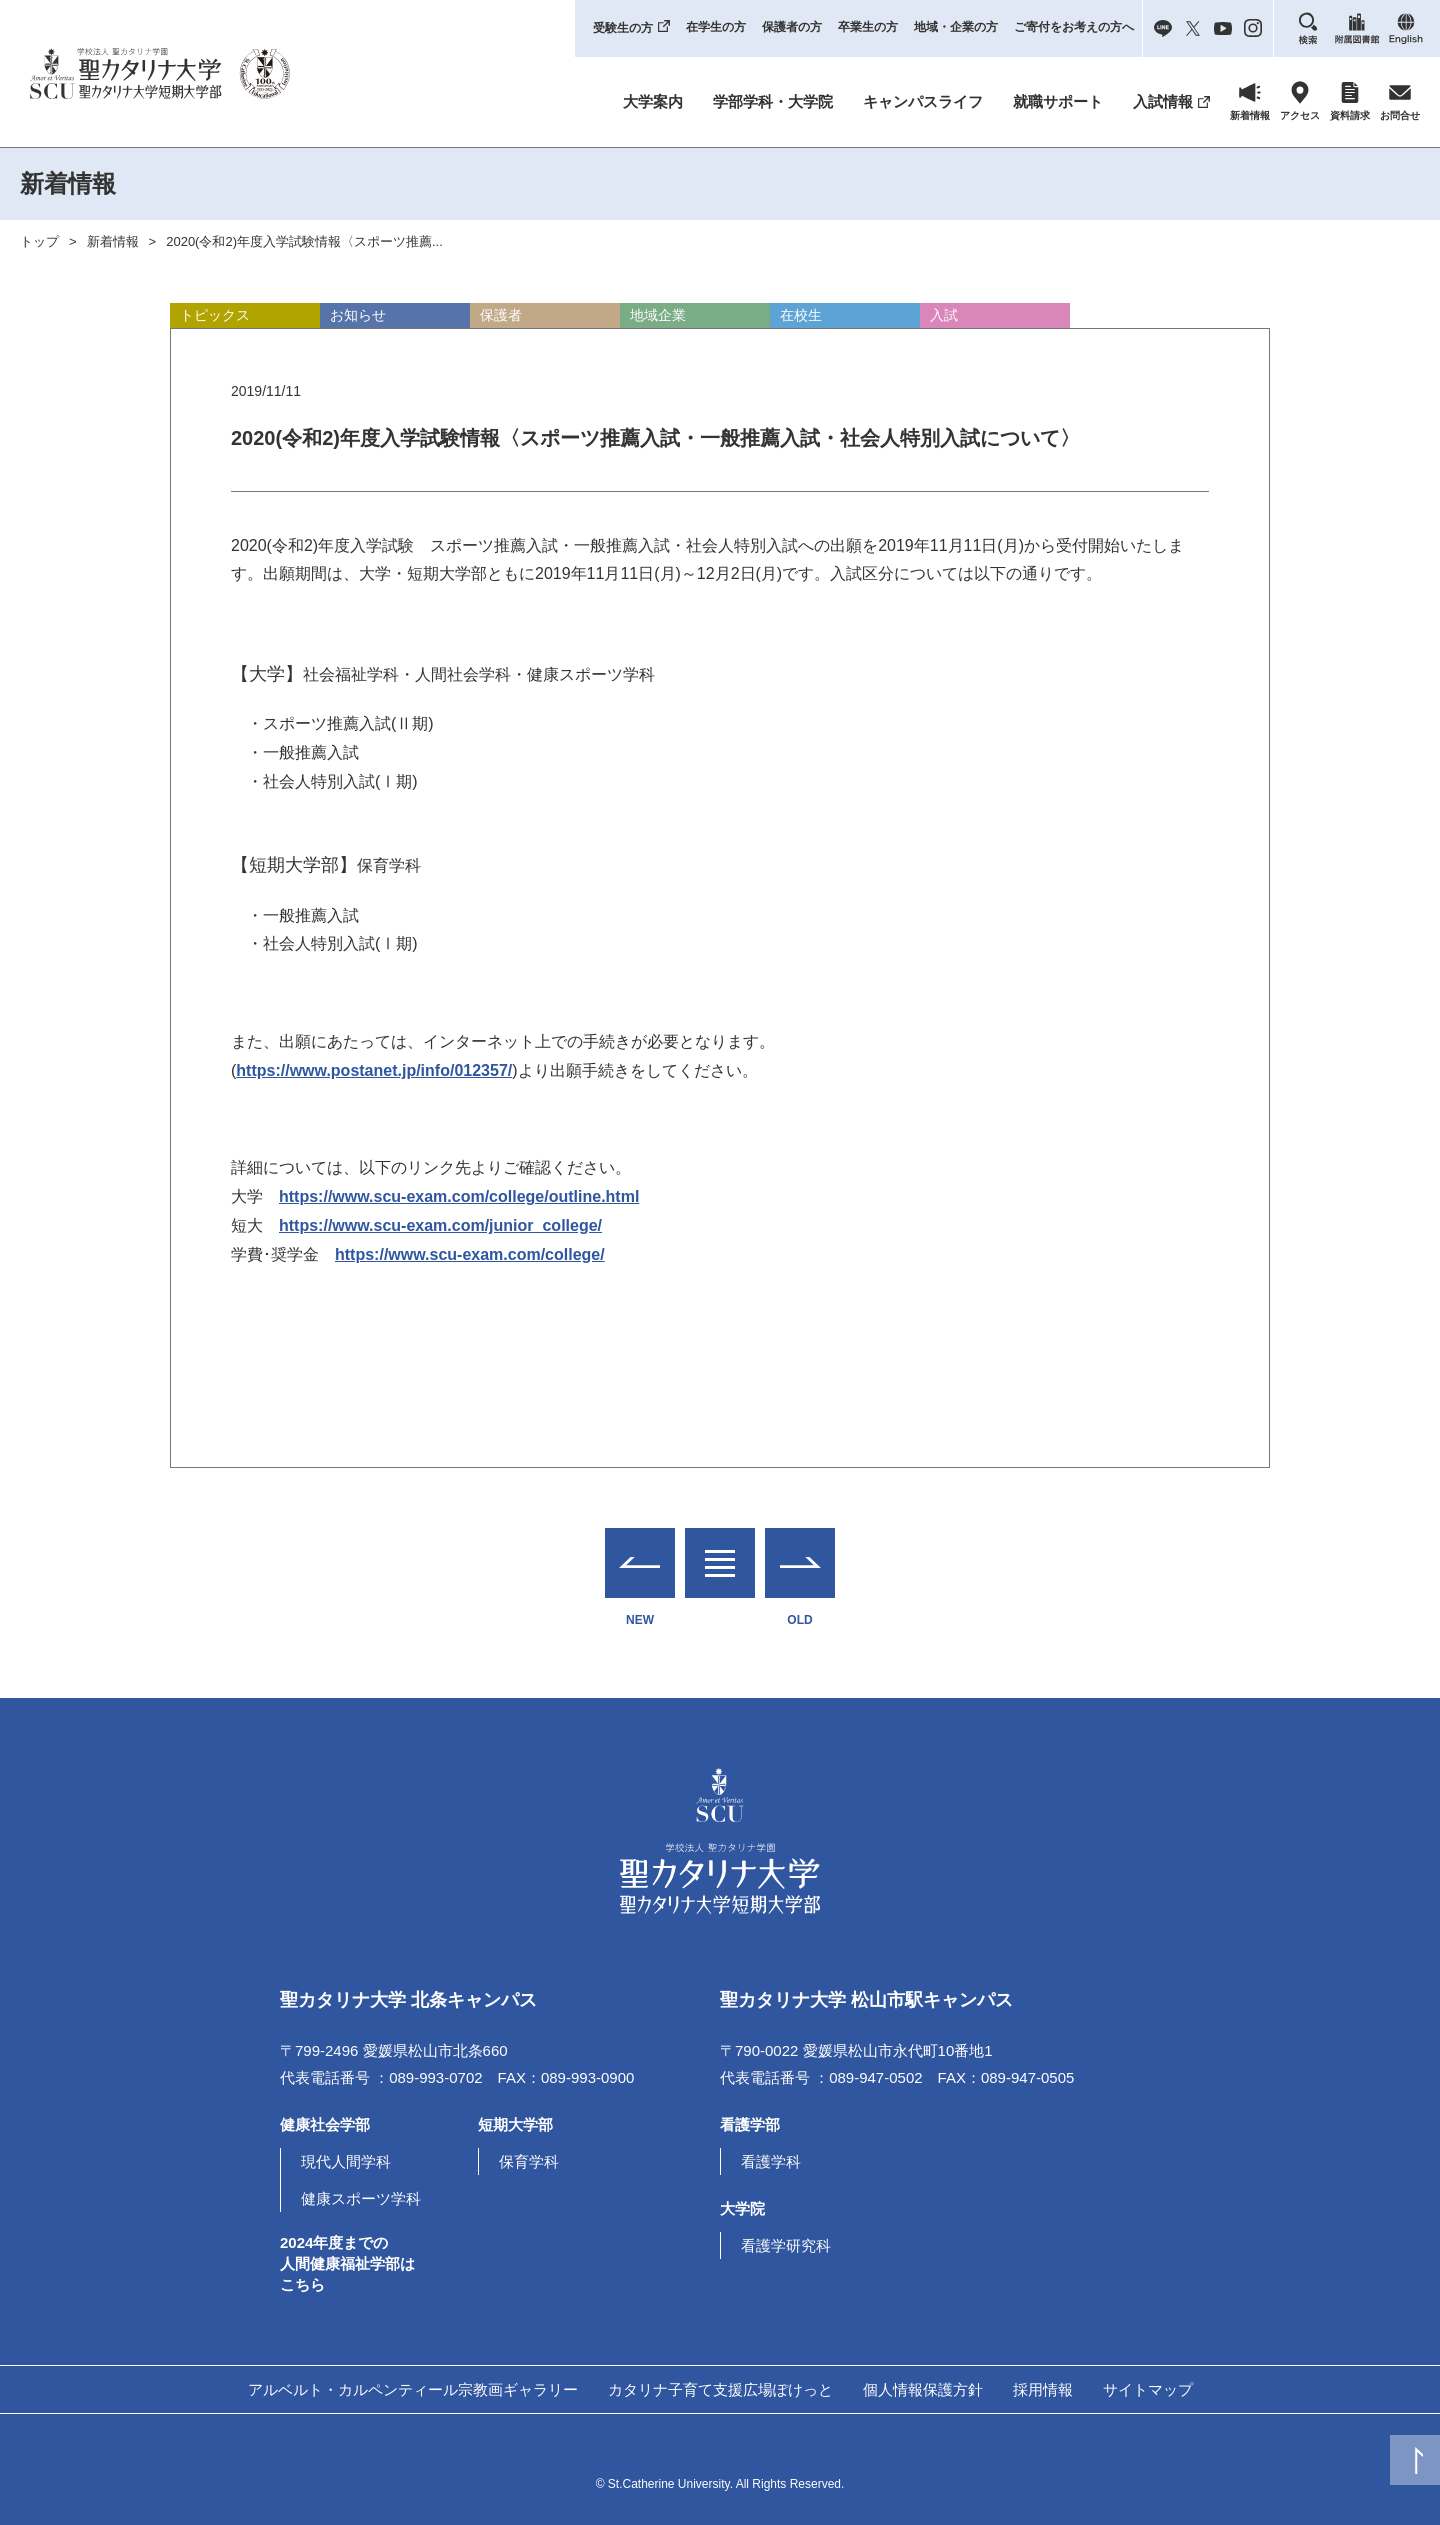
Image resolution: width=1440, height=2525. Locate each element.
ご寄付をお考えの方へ (1074, 27)
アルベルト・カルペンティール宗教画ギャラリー (413, 2389)
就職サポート (1058, 101)
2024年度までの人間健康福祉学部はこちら (347, 2263)
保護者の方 (792, 27)
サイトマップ (1148, 2389)
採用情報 (1043, 2389)
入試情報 (1163, 101)
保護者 (501, 315)
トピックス (215, 315)
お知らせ (358, 315)
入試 (944, 315)
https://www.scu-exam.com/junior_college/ (440, 1225)
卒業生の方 (868, 27)
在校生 (801, 315)
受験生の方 (623, 28)
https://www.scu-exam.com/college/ (470, 1254)
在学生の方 (716, 27)
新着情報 (113, 241)
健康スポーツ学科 (361, 2198)
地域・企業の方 (956, 27)
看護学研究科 (786, 2245)
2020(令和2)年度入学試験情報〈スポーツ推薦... (304, 241)
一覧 (720, 1550)
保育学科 (529, 2161)
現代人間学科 (346, 2161)
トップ (39, 241)
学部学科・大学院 (773, 101)
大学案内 (653, 101)
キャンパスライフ (923, 101)
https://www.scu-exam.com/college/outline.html (459, 1196)
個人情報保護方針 (923, 2389)
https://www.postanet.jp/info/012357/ (374, 1070)
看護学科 (771, 2161)
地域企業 (658, 315)
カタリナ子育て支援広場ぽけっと (720, 2389)
